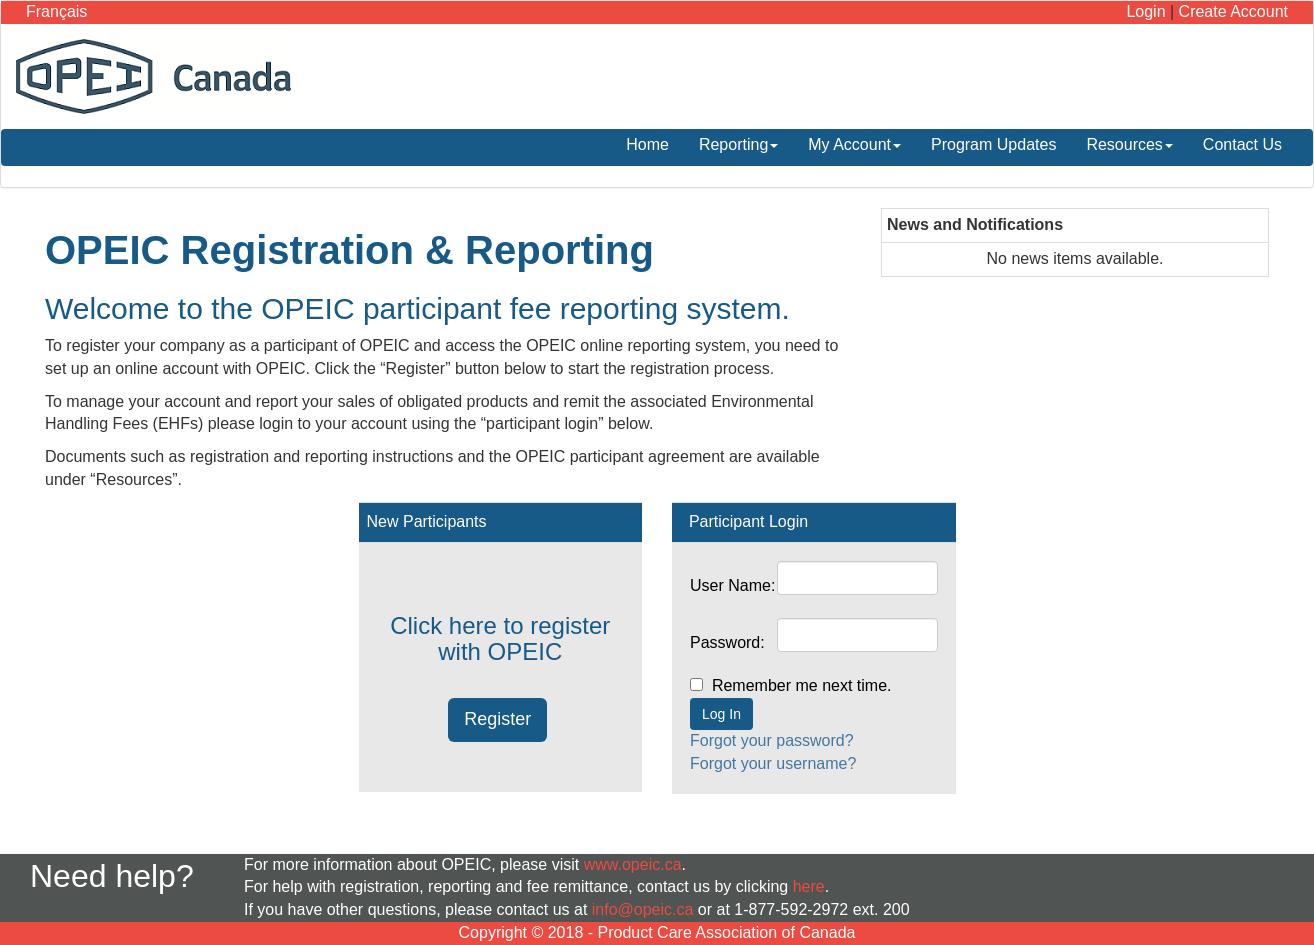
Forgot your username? (773, 763)
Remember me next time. (815, 685)
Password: (727, 642)
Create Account (1233, 11)
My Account (854, 144)
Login (1145, 11)
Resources (1129, 144)
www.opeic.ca (633, 864)
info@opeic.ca (643, 909)
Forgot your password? (772, 740)
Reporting (738, 144)
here (809, 886)
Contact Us (1242, 144)
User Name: (732, 585)
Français (56, 11)
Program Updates (993, 144)
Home (647, 144)
